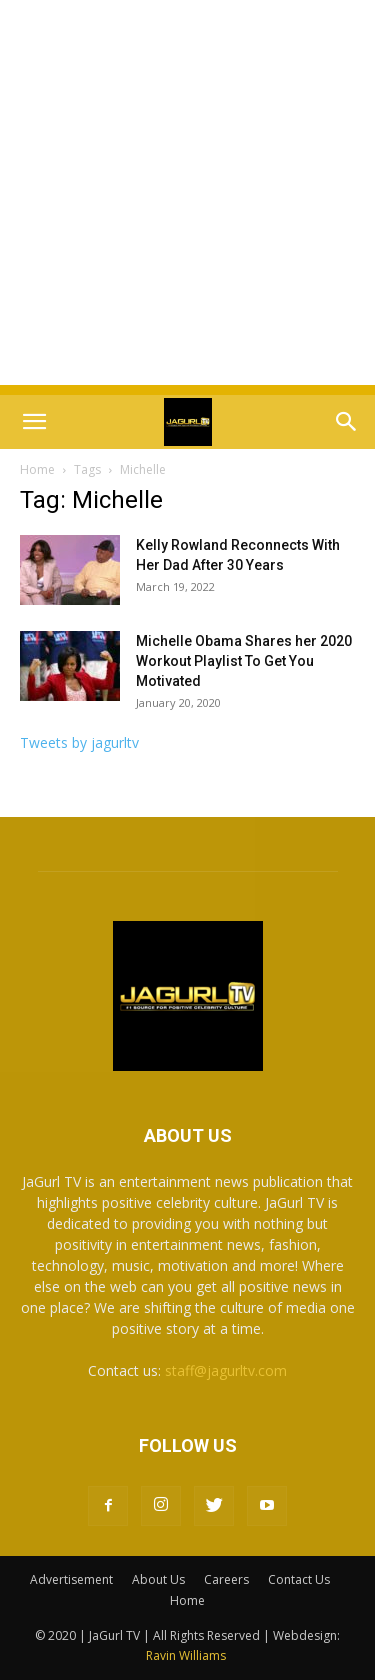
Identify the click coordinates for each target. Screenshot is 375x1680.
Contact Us (299, 1579)
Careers (226, 1579)
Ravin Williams (187, 1655)
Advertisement (71, 1579)
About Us (158, 1579)
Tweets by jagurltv (79, 742)
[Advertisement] (187, 197)
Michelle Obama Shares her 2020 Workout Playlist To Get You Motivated (244, 661)
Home (37, 469)
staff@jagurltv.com (226, 1370)
